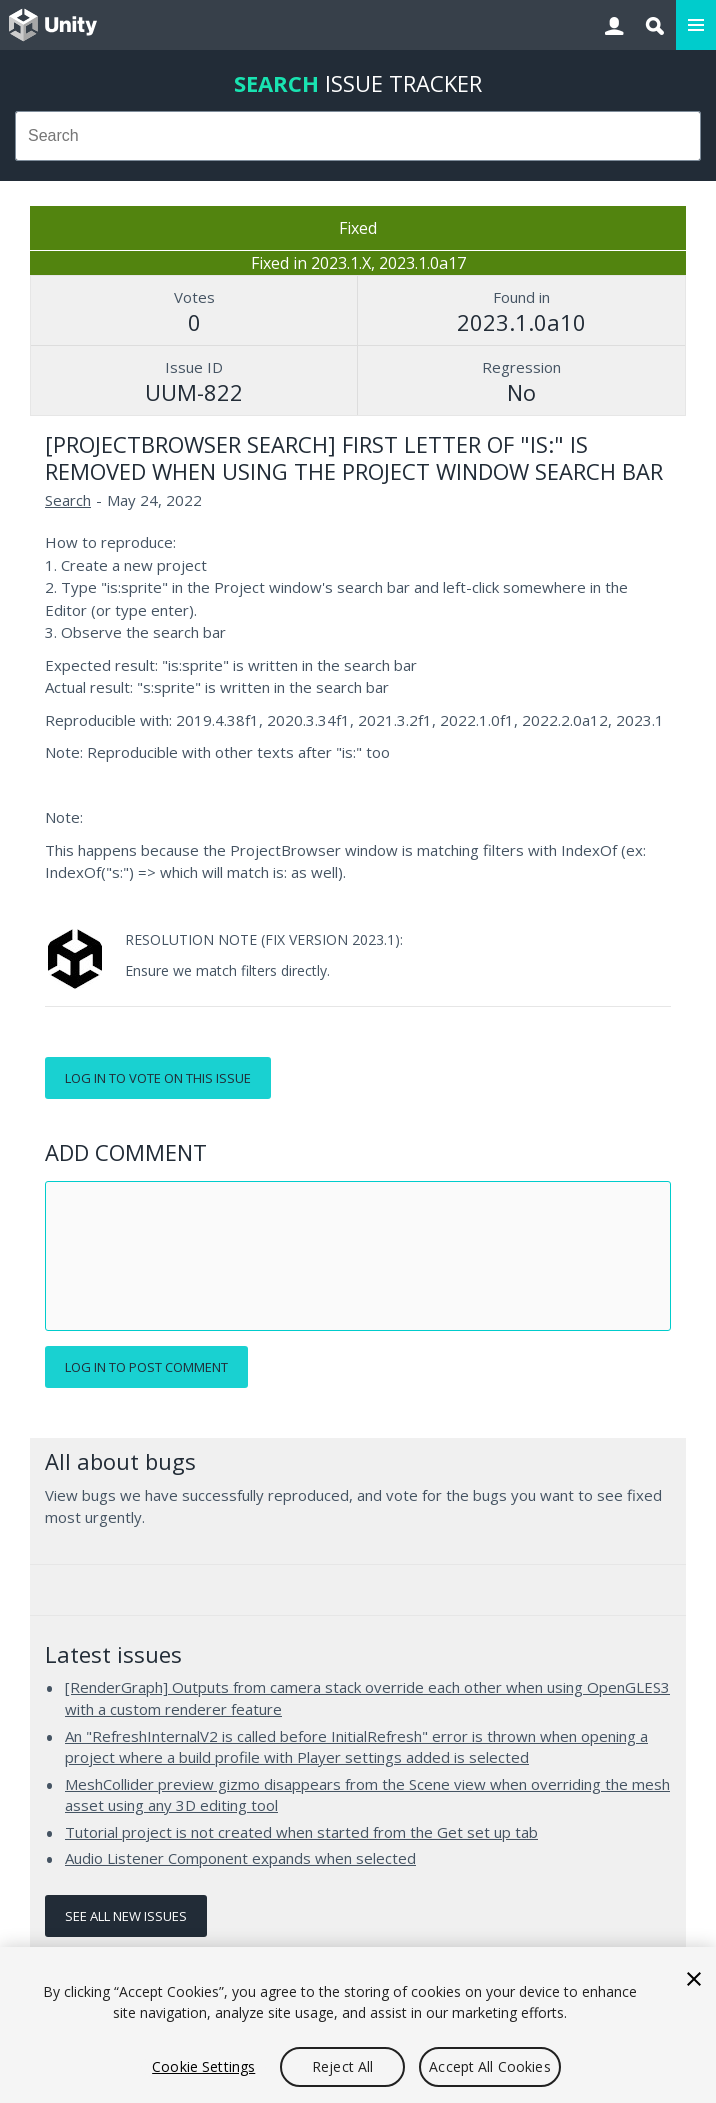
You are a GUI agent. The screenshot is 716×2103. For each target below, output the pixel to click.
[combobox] (358, 136)
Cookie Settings (203, 2066)
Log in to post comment (146, 1367)
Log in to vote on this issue (158, 1078)
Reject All (342, 2066)
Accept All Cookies (490, 2066)
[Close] (694, 1979)
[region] (358, 2025)
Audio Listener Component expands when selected (240, 1858)
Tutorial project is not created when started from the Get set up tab (301, 1832)
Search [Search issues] (68, 500)
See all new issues (126, 1916)
